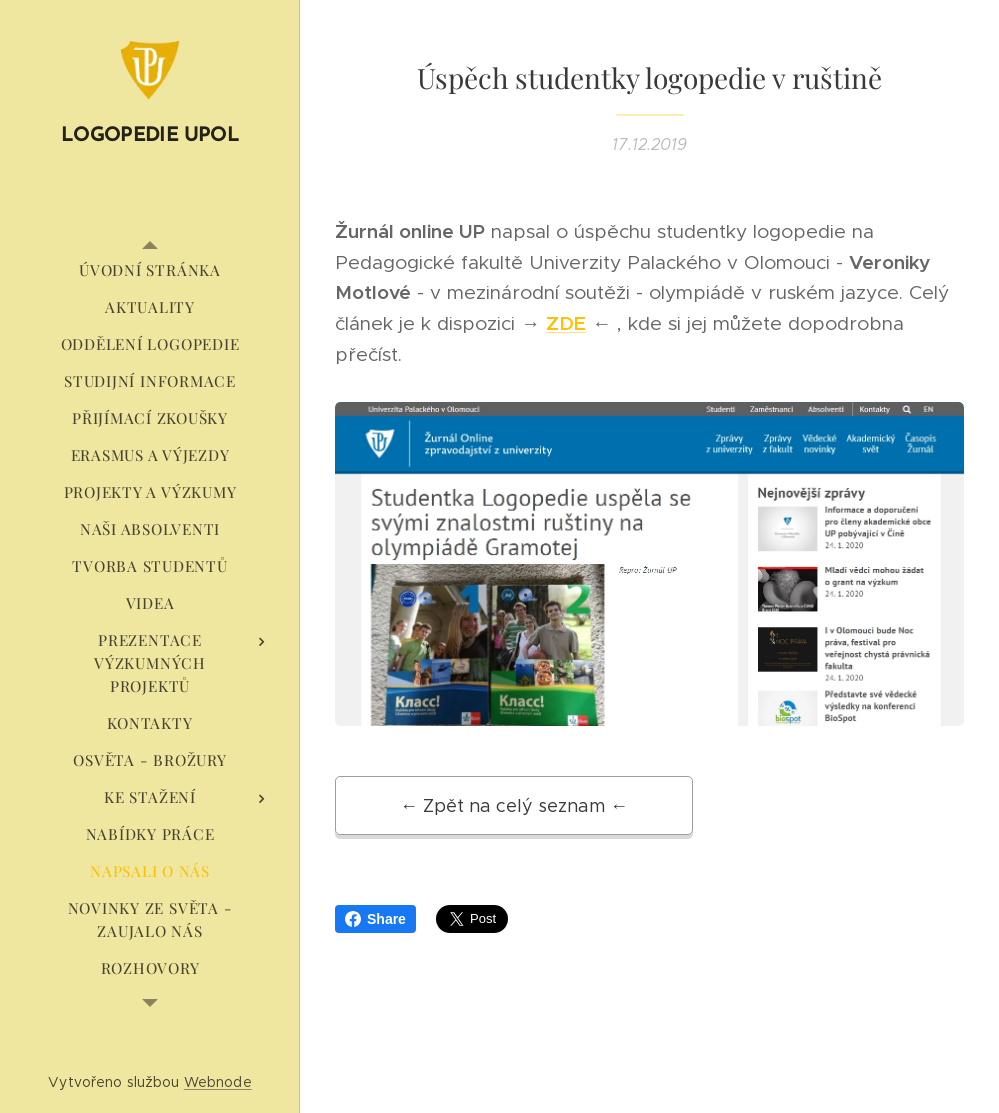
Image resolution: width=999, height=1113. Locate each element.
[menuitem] (150, 270)
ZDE (566, 323)
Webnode (218, 1082)
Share (375, 919)
